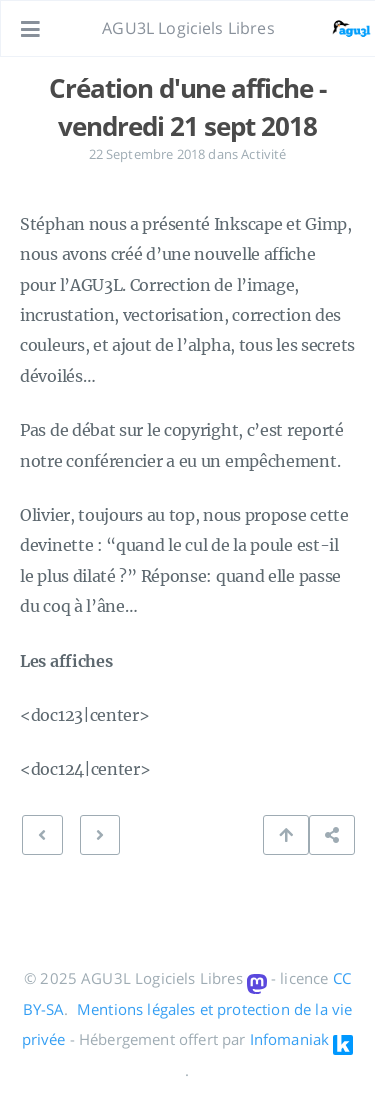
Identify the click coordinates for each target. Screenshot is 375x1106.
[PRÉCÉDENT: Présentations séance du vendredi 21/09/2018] (100, 835)
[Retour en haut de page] (286, 835)
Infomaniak (290, 1039)
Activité (263, 154)
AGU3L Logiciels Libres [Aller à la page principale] (188, 28)
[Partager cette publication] (332, 835)
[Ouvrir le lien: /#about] (341, 29)
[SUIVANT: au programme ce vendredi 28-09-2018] (42, 835)
